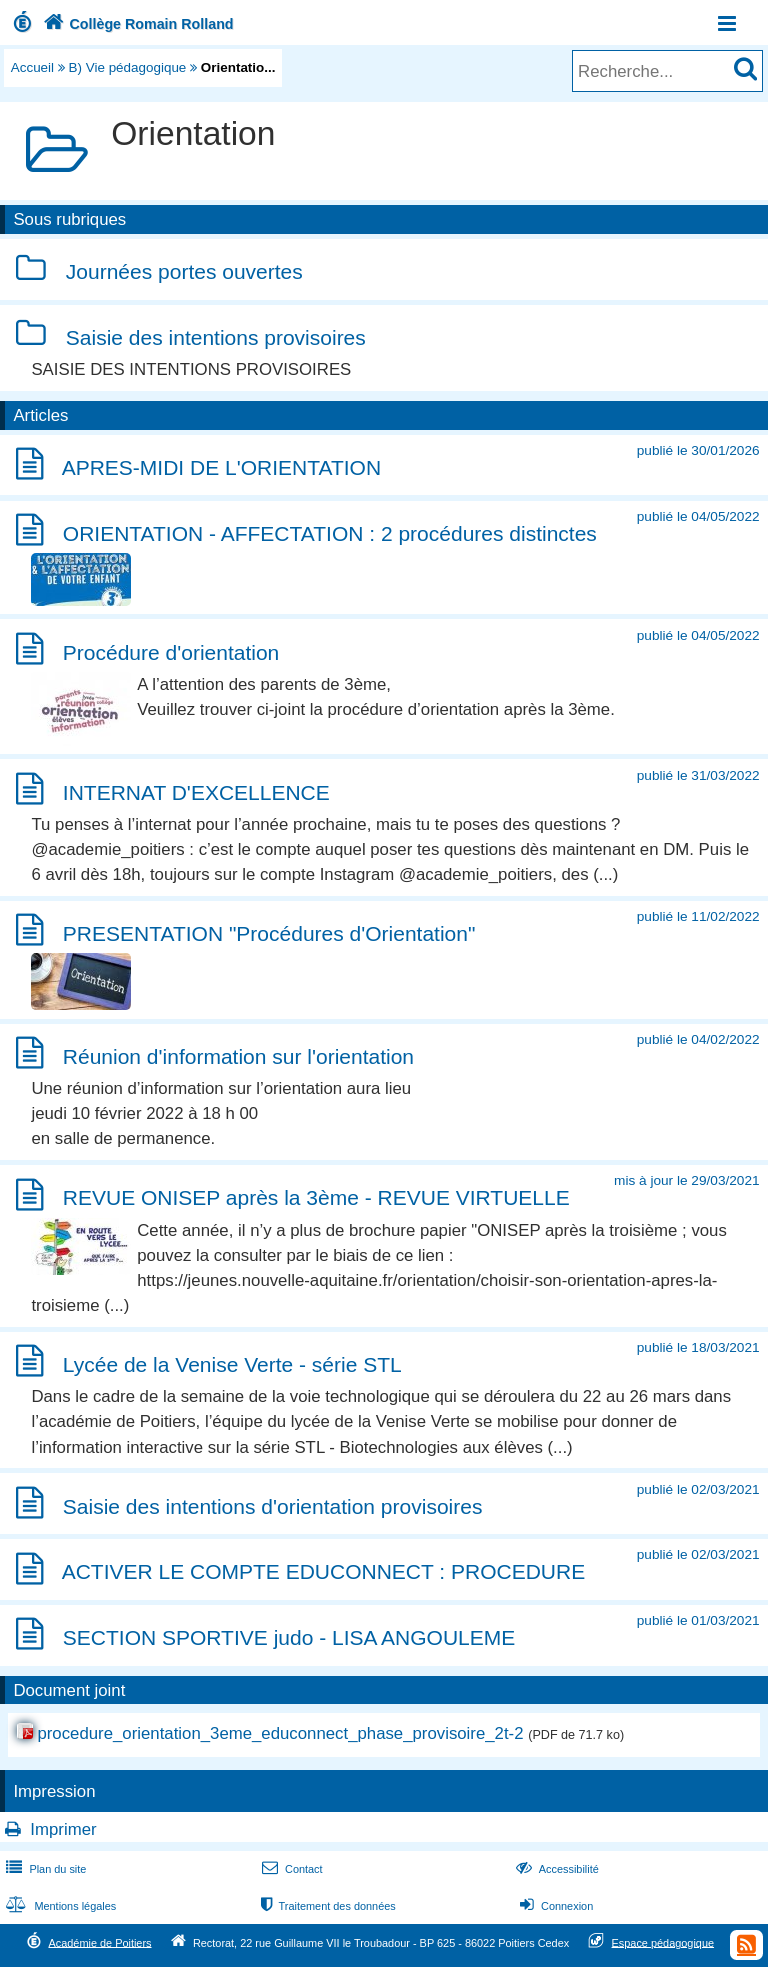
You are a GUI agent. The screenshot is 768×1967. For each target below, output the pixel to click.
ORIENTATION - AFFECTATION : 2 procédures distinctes (330, 533)
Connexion (554, 1906)
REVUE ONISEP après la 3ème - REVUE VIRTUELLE (316, 1198)
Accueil (32, 67)
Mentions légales (59, 1906)
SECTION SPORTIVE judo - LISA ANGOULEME (289, 1637)
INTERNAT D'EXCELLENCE (196, 792)
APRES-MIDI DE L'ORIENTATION (221, 467)
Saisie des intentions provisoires (216, 337)
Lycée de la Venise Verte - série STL (232, 1364)
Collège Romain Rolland (136, 24)
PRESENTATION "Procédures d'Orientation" (269, 933)
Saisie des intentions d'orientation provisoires (273, 1506)
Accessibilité (555, 1869)
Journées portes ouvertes (184, 272)
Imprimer (63, 1829)
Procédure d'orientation (171, 652)
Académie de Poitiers (99, 1942)
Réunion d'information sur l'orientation (238, 1056)
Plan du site (44, 1869)
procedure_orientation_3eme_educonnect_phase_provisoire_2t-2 (280, 1733)
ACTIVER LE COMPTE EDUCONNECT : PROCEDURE (324, 1572)
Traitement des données (326, 1906)
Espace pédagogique (663, 1942)
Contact (290, 1869)
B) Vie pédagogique (128, 67)
